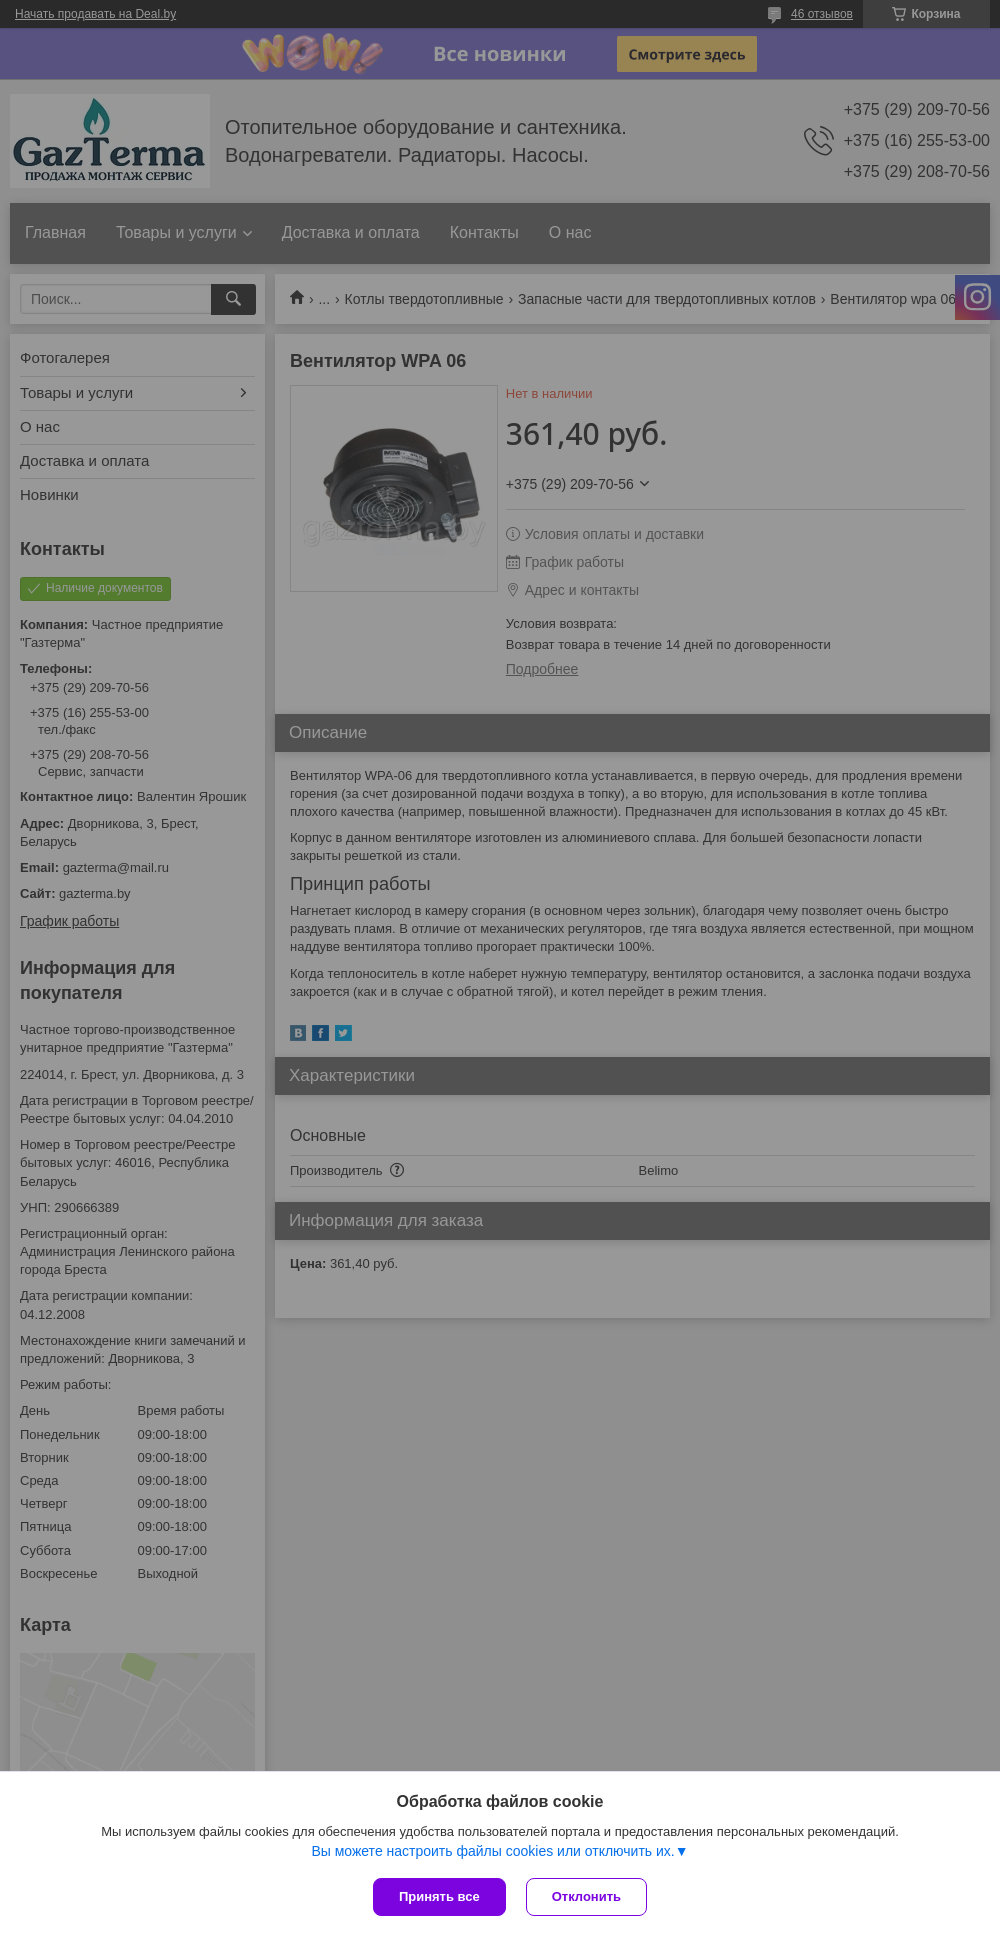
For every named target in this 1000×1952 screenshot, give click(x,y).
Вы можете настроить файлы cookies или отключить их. (492, 1851)
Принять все (439, 1896)
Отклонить (586, 1896)
